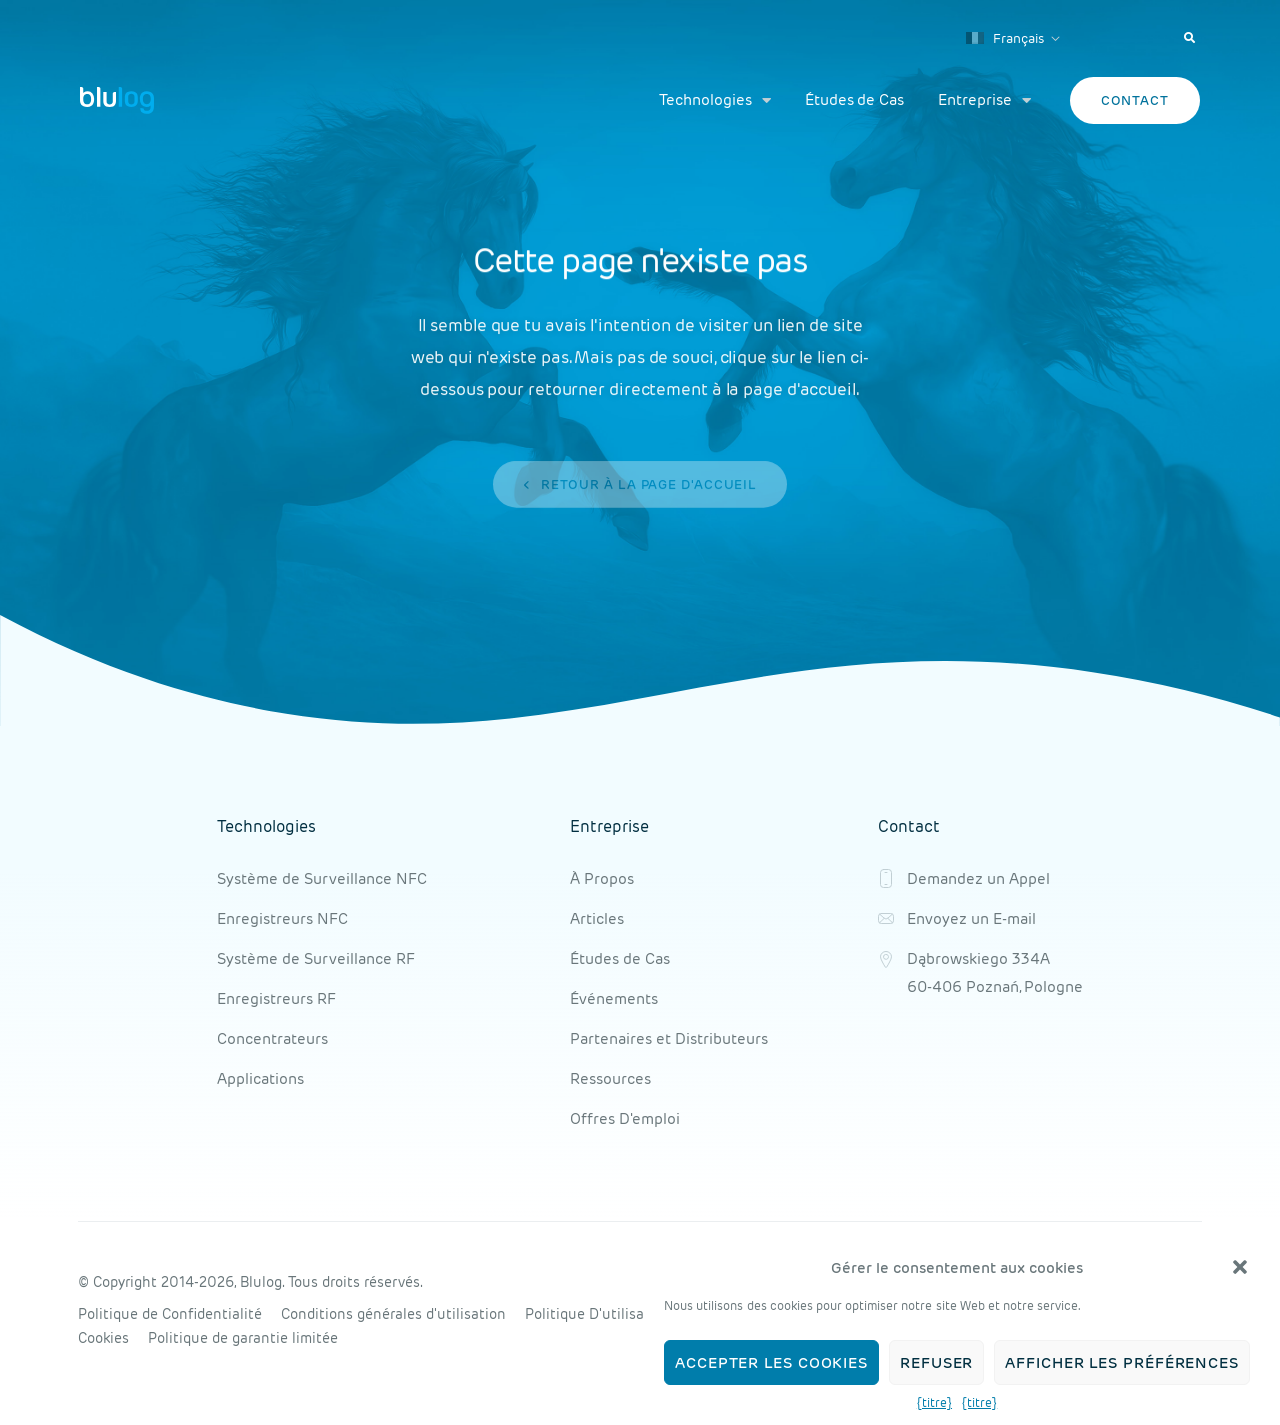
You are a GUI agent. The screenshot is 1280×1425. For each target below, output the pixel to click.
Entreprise (984, 100)
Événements (614, 998)
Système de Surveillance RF (316, 958)
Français (1005, 38)
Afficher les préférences (1122, 1362)
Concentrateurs (272, 1038)
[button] (1240, 1267)
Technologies (714, 100)
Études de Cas (854, 99)
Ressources (610, 1078)
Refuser (936, 1362)
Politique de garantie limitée (243, 1338)
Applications (260, 1078)
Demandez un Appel (978, 878)
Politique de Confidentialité (170, 1314)
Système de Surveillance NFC (322, 878)
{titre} (934, 1402)
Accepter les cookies (771, 1362)
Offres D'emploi (625, 1118)
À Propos (602, 878)
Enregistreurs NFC (282, 918)
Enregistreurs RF (276, 998)
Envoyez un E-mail (971, 918)
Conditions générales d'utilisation (393, 1314)
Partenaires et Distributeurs (669, 1038)
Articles (597, 918)
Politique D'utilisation (598, 1314)
